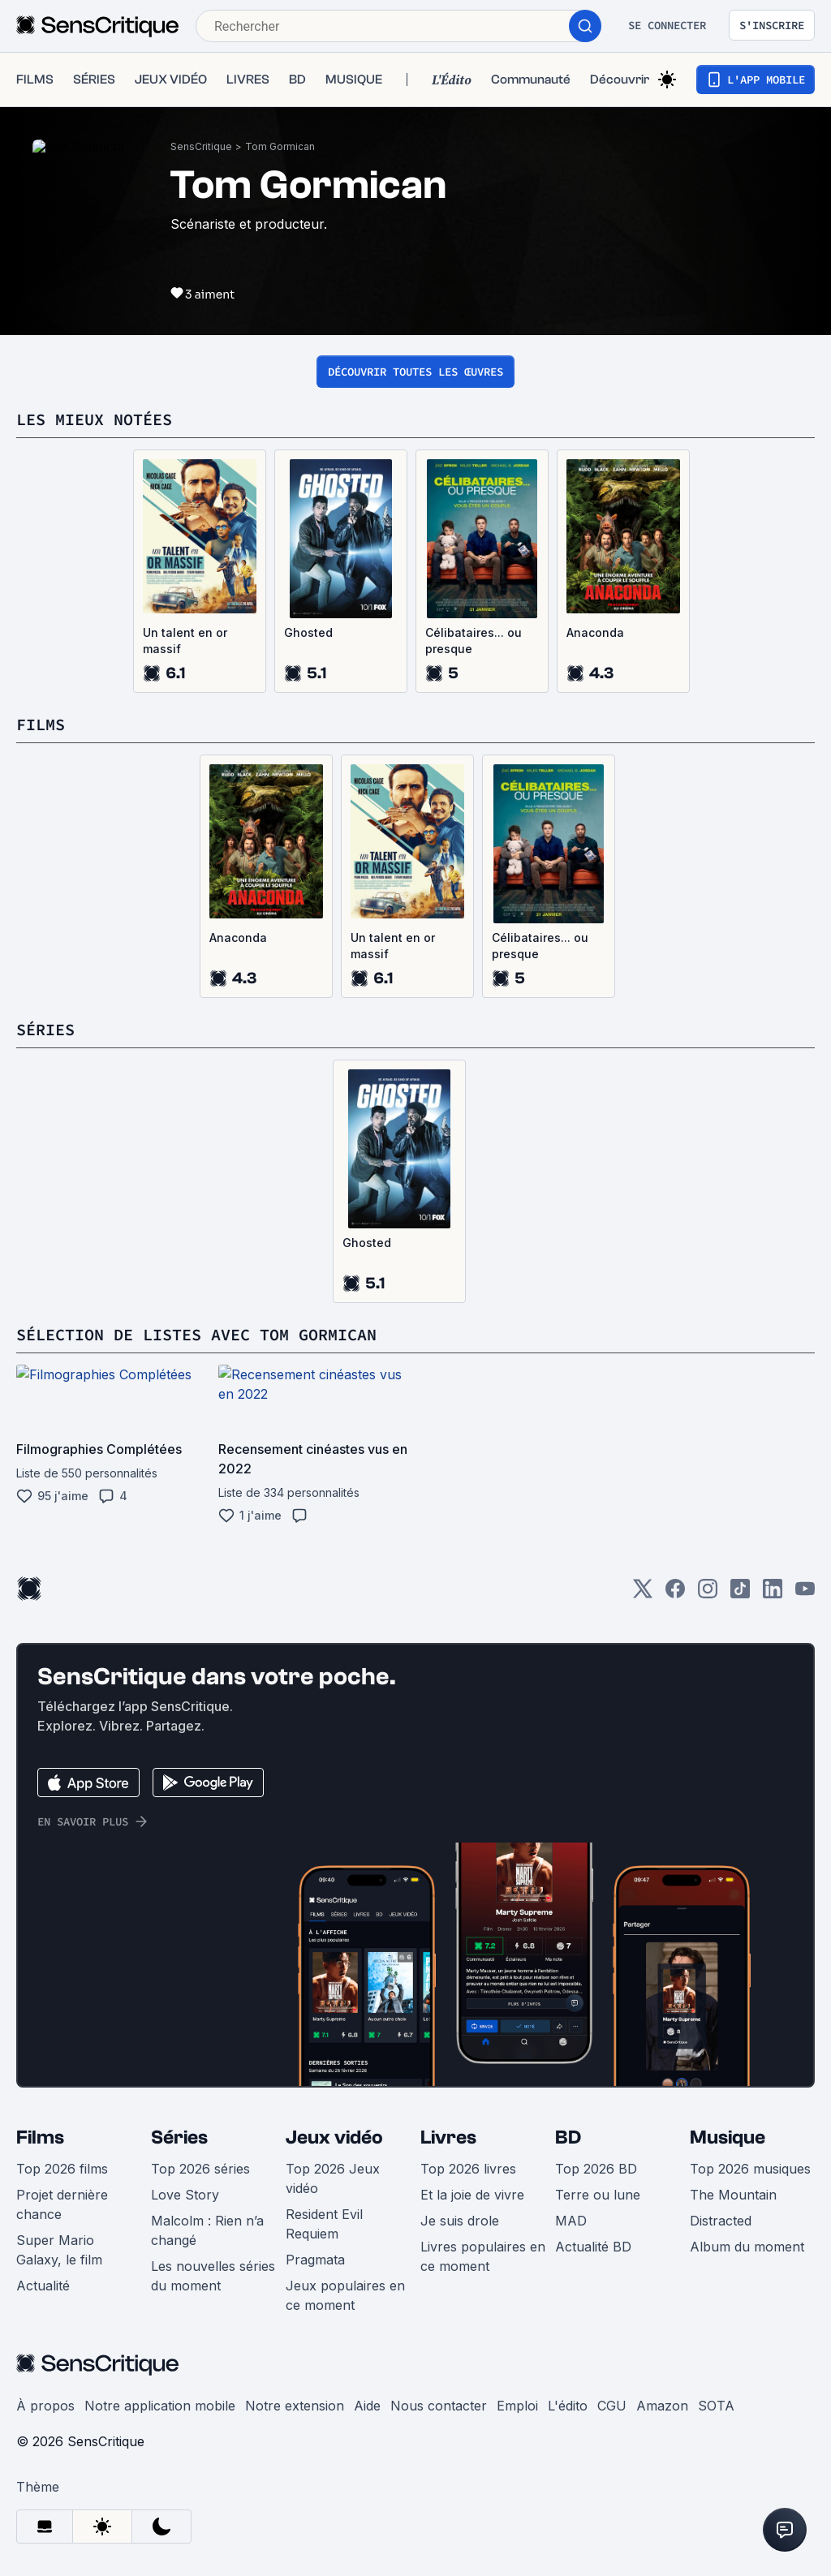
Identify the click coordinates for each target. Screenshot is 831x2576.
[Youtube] (805, 1610)
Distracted (720, 2237)
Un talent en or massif (185, 657)
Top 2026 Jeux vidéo (333, 2195)
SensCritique (201, 163)
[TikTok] (740, 1610)
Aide (367, 2422)
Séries (179, 2154)
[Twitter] (642, 1610)
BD (568, 2154)
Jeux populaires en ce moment (345, 2311)
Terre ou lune (597, 2211)
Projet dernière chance (62, 2220)
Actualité (43, 2302)
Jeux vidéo (334, 2154)
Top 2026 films (62, 2185)
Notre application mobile (159, 2422)
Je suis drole (459, 2237)
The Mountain (733, 2211)
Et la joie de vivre (472, 2211)
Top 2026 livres (468, 2185)
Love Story (185, 2211)
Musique (727, 2154)
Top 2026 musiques (750, 2185)
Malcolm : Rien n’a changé (207, 2246)
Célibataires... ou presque (473, 657)
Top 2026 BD (596, 2185)
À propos (45, 2422)
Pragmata (315, 2276)
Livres (448, 2154)
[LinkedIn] (772, 1610)
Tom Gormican (280, 163)
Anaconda (595, 649)
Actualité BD (593, 2263)
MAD (571, 2237)
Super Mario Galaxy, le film (59, 2266)
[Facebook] (675, 1610)
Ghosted (308, 649)
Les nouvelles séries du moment (213, 2292)
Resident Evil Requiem (324, 2240)
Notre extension (294, 2422)
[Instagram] (707, 1610)
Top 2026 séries (200, 2185)
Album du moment (747, 2263)
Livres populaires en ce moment (482, 2272)
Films (40, 2154)
